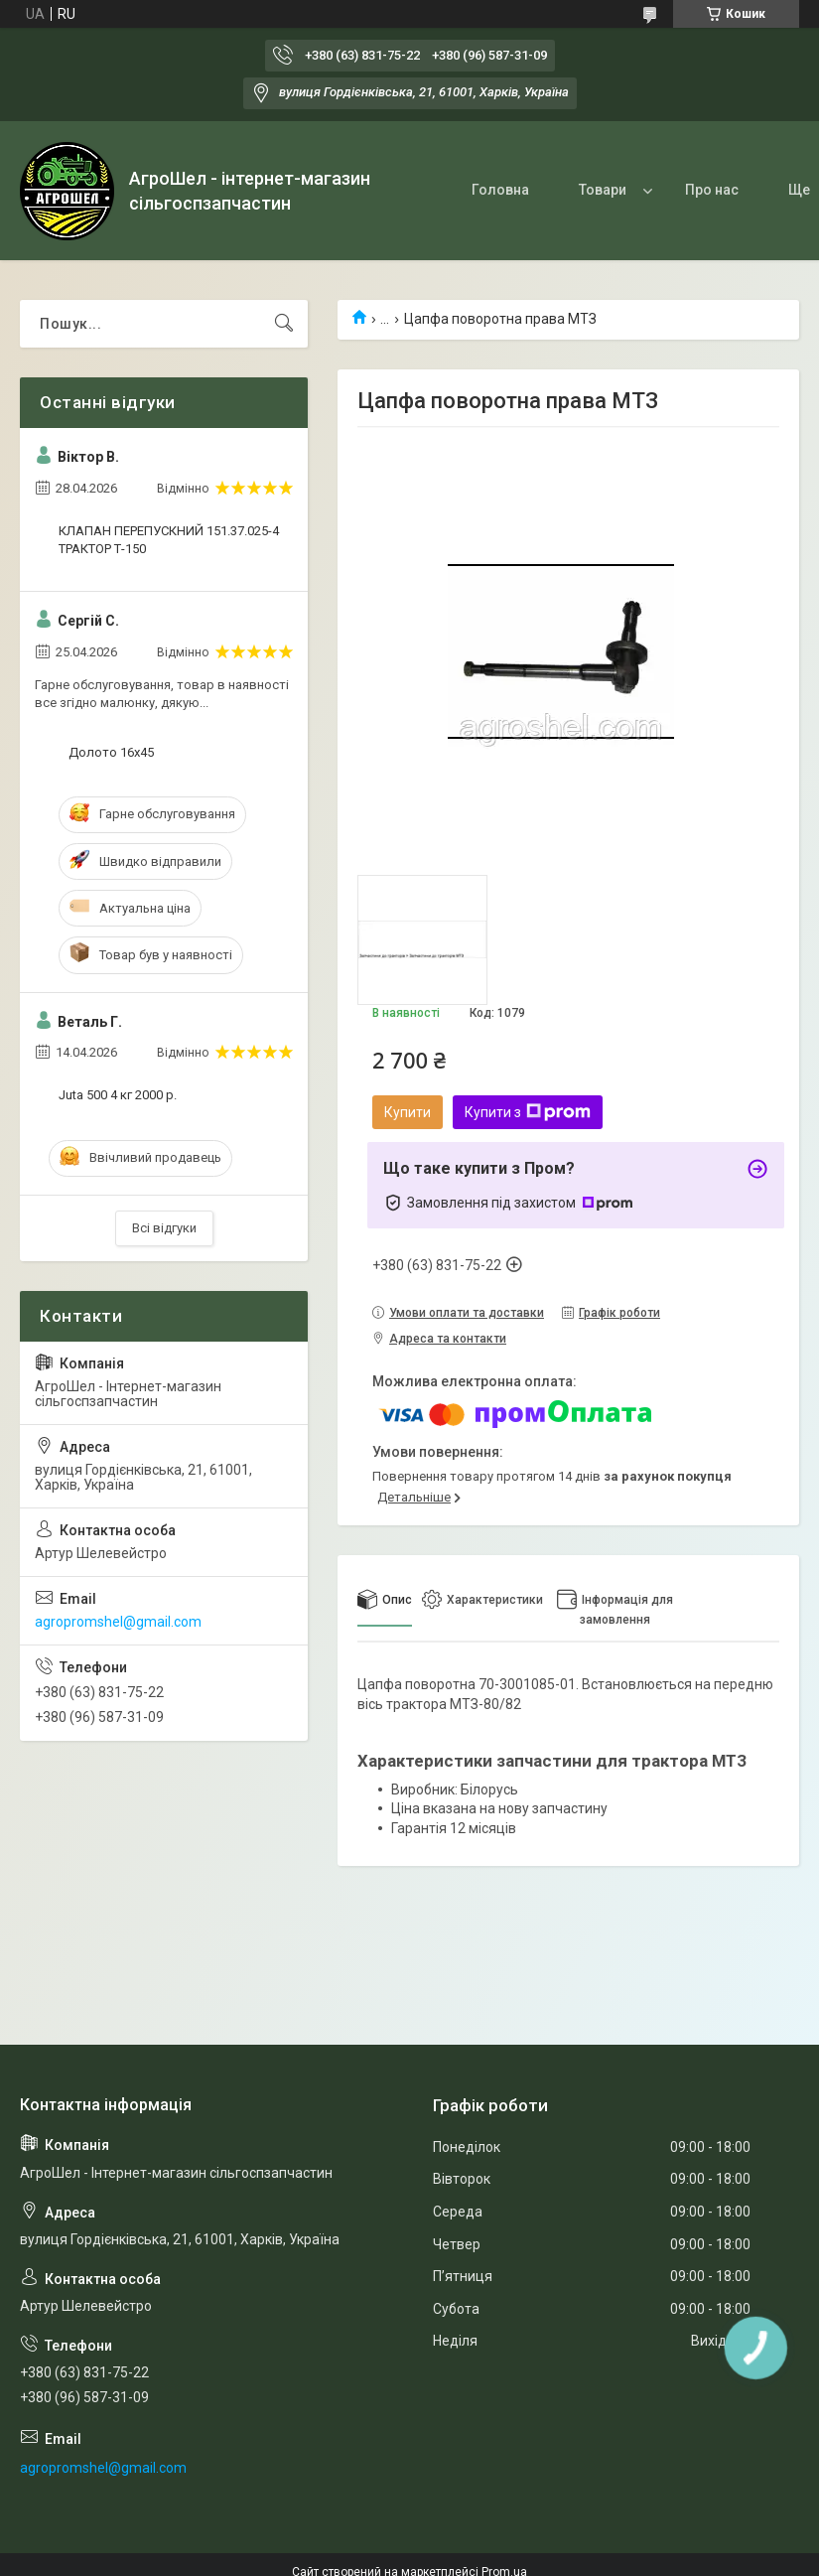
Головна (500, 190)
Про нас (712, 190)
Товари (602, 190)
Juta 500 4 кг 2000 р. (118, 1094)
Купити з (528, 1112)
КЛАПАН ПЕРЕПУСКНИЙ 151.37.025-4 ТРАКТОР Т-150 (169, 539)
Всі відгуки (164, 1227)
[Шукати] (284, 324)
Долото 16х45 (111, 752)
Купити (407, 1112)
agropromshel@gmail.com (118, 1622)
